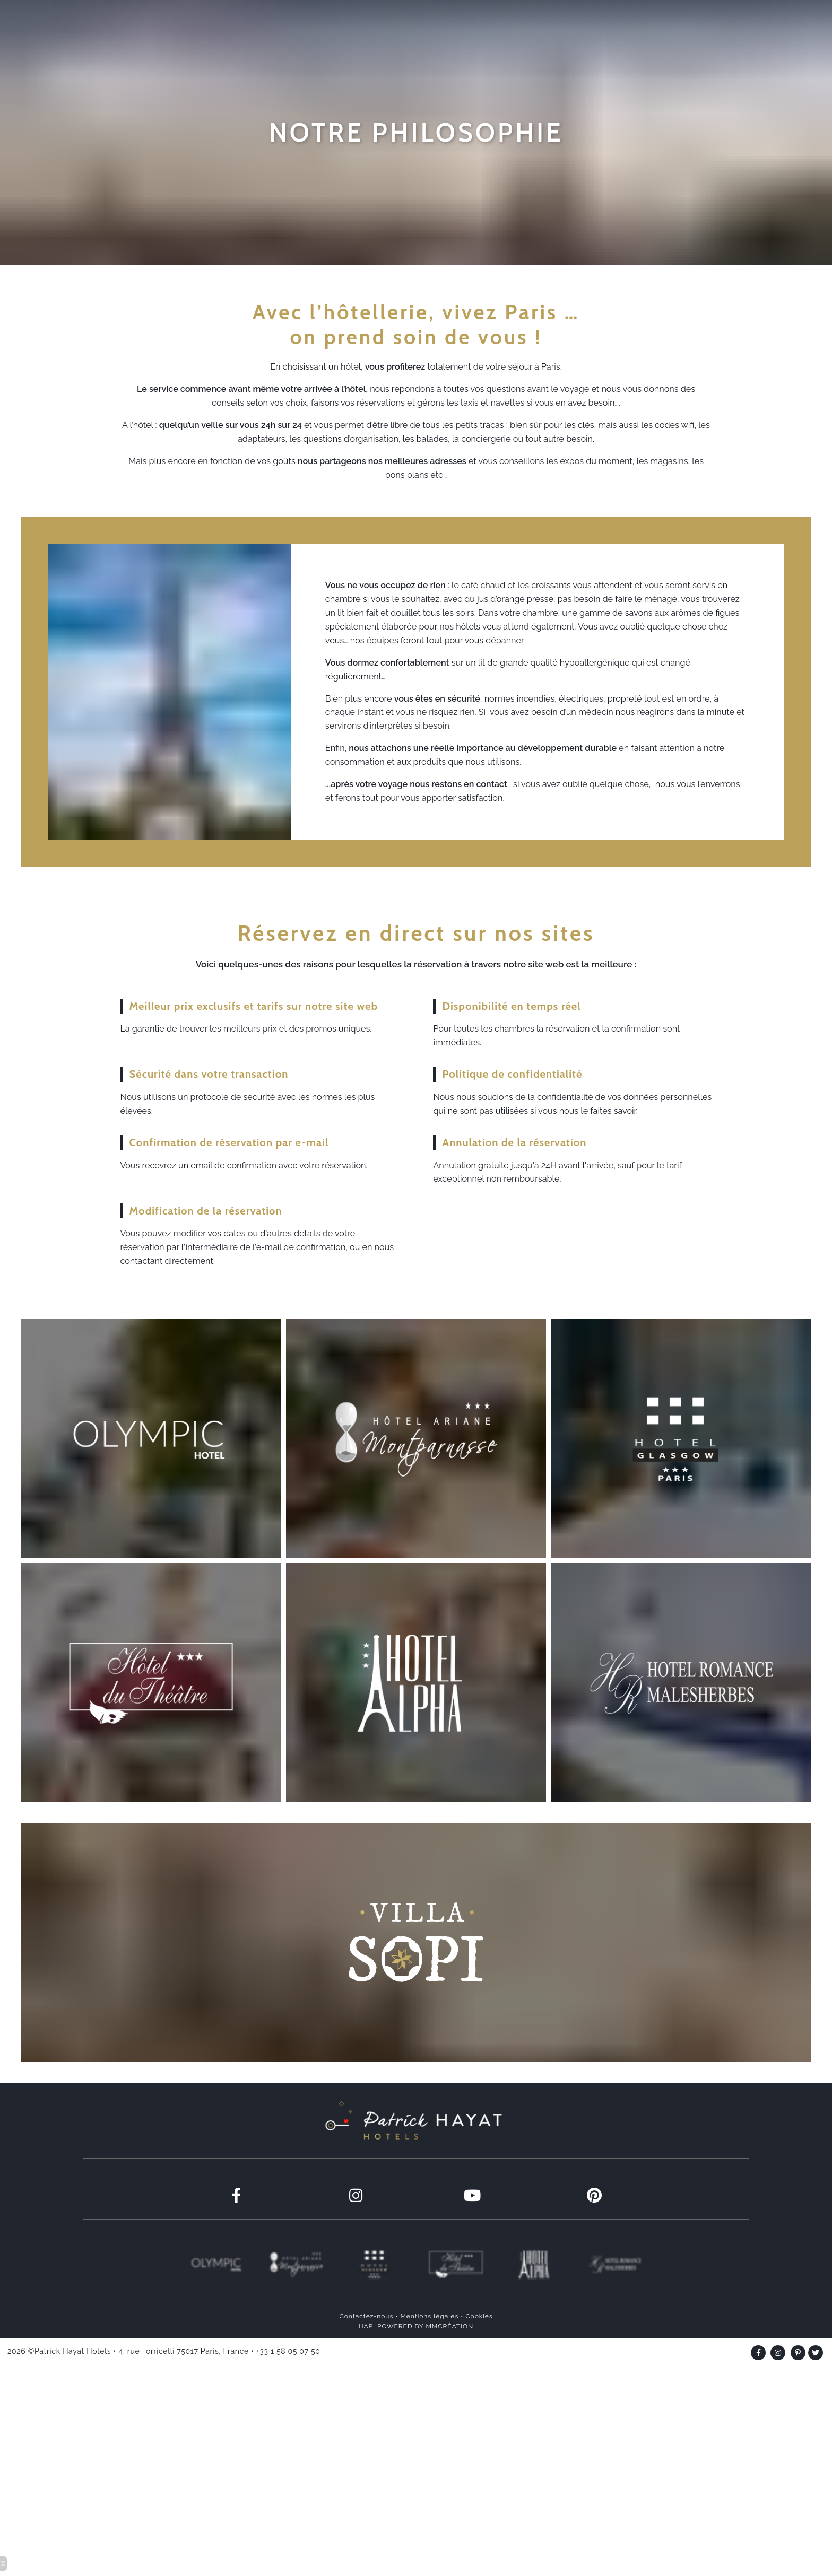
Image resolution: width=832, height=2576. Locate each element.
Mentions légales (429, 2356)
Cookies (478, 2356)
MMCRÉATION (449, 2366)
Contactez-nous (367, 2356)
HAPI (367, 2366)
